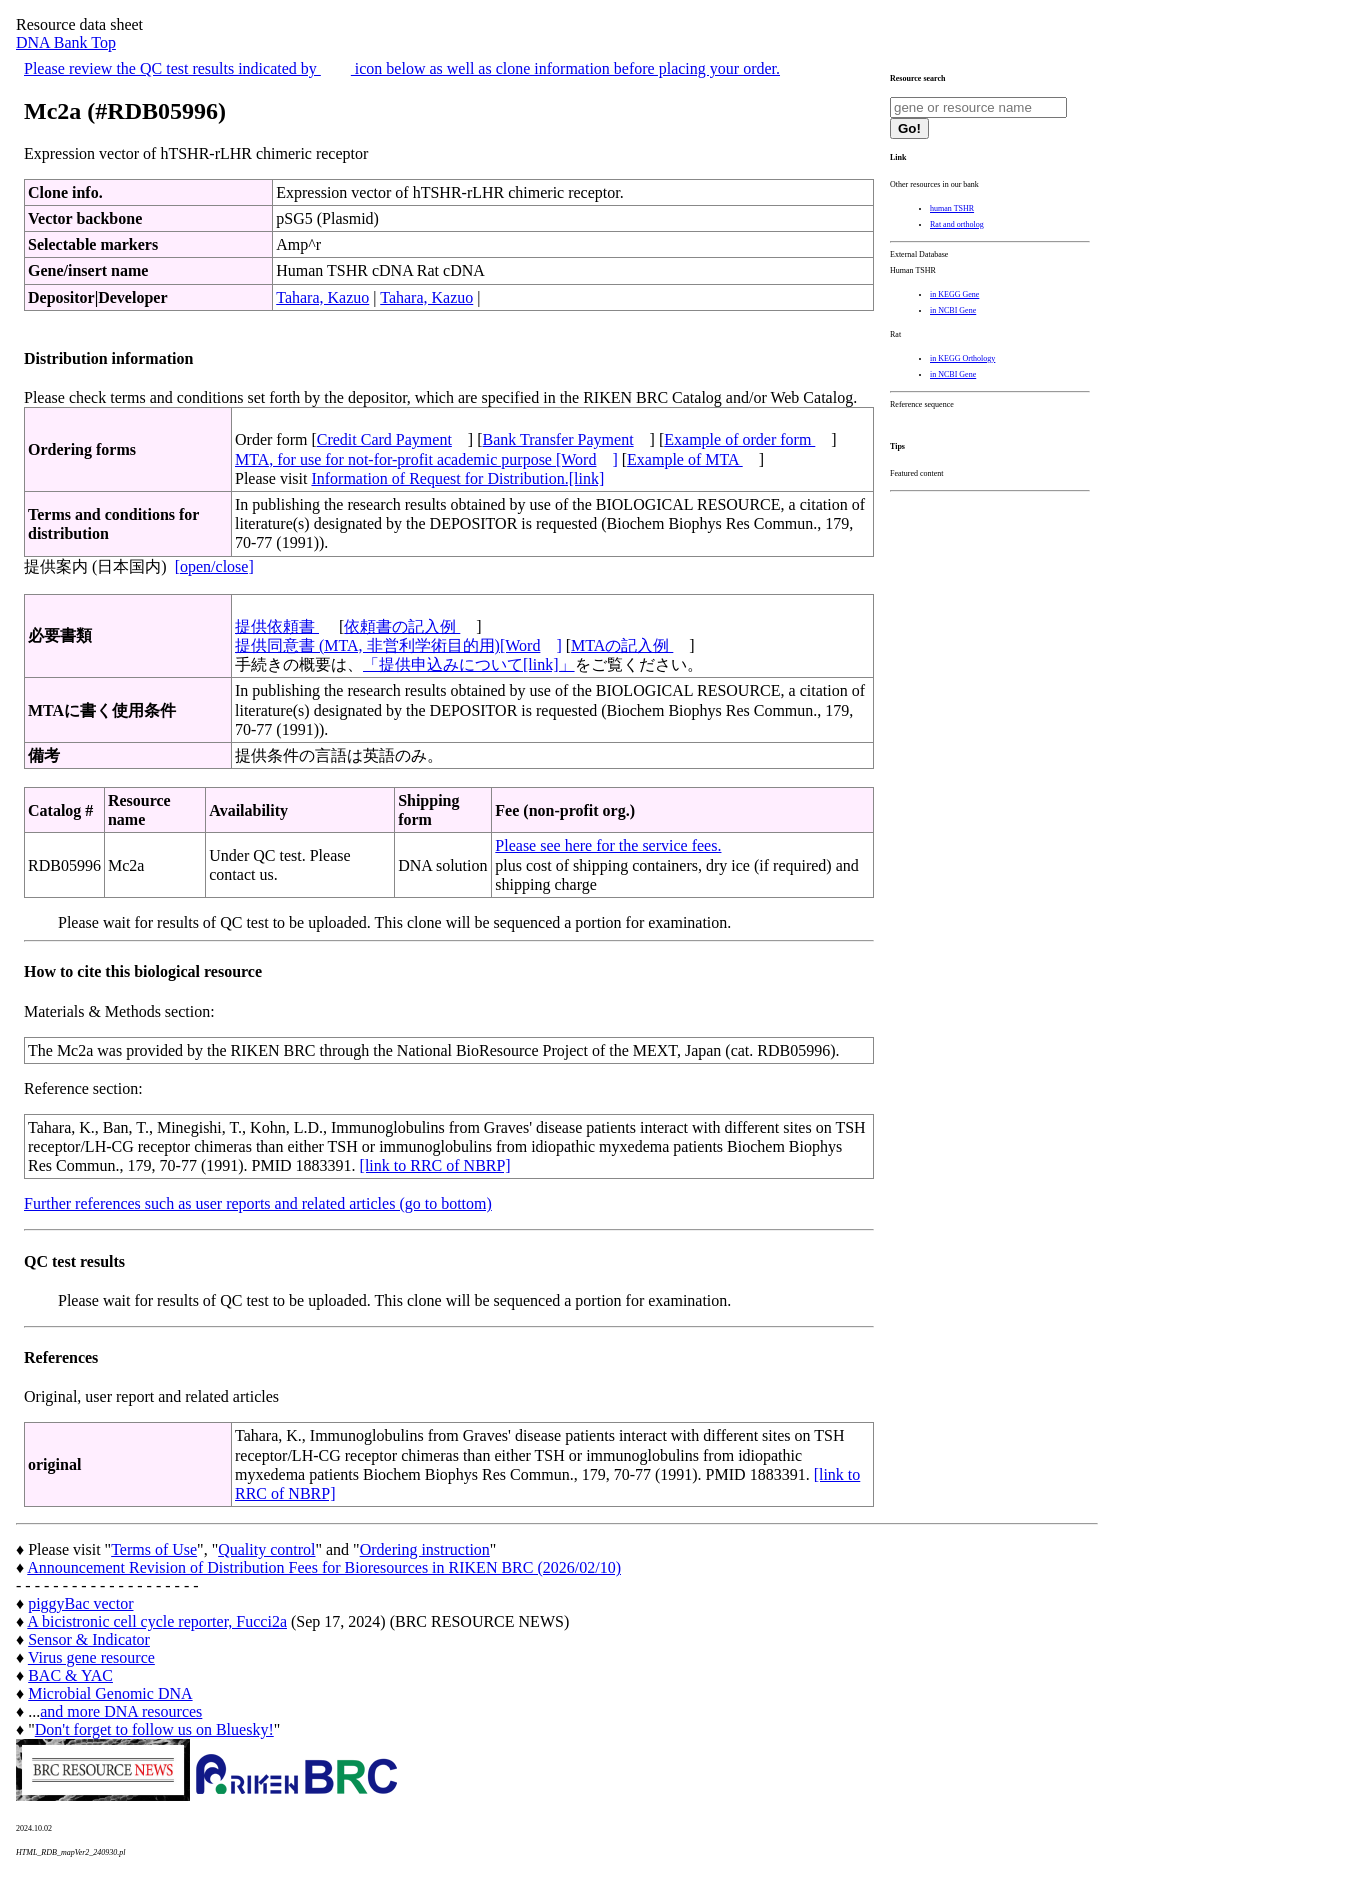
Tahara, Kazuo (322, 297)
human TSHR (952, 208)
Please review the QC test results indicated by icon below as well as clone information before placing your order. (402, 68)
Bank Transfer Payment (558, 439)
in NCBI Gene (953, 310)
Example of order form (739, 439)
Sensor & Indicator (89, 1639)
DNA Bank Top (66, 42)
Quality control (266, 1549)
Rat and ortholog (957, 224)
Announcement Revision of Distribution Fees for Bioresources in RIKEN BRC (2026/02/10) (324, 1567)
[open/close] (214, 566)
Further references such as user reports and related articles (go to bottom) (258, 1203)
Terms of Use (154, 1549)
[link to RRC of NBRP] (435, 1165)
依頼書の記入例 (402, 626)
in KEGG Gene (954, 294)
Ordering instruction (425, 1549)
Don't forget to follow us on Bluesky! (154, 1729)
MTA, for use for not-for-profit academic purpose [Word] (426, 459)
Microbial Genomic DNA (110, 1693)
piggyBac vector (80, 1603)
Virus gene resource (91, 1657)
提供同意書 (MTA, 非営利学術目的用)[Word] (398, 645)
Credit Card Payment (384, 439)
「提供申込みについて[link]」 (469, 664)
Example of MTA (685, 459)
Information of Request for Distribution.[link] (457, 478)
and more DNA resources (121, 1711)
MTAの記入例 (622, 645)
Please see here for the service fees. (608, 845)
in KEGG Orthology (962, 358)
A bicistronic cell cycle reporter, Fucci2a (157, 1621)
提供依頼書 (277, 626)
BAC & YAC (70, 1675)
